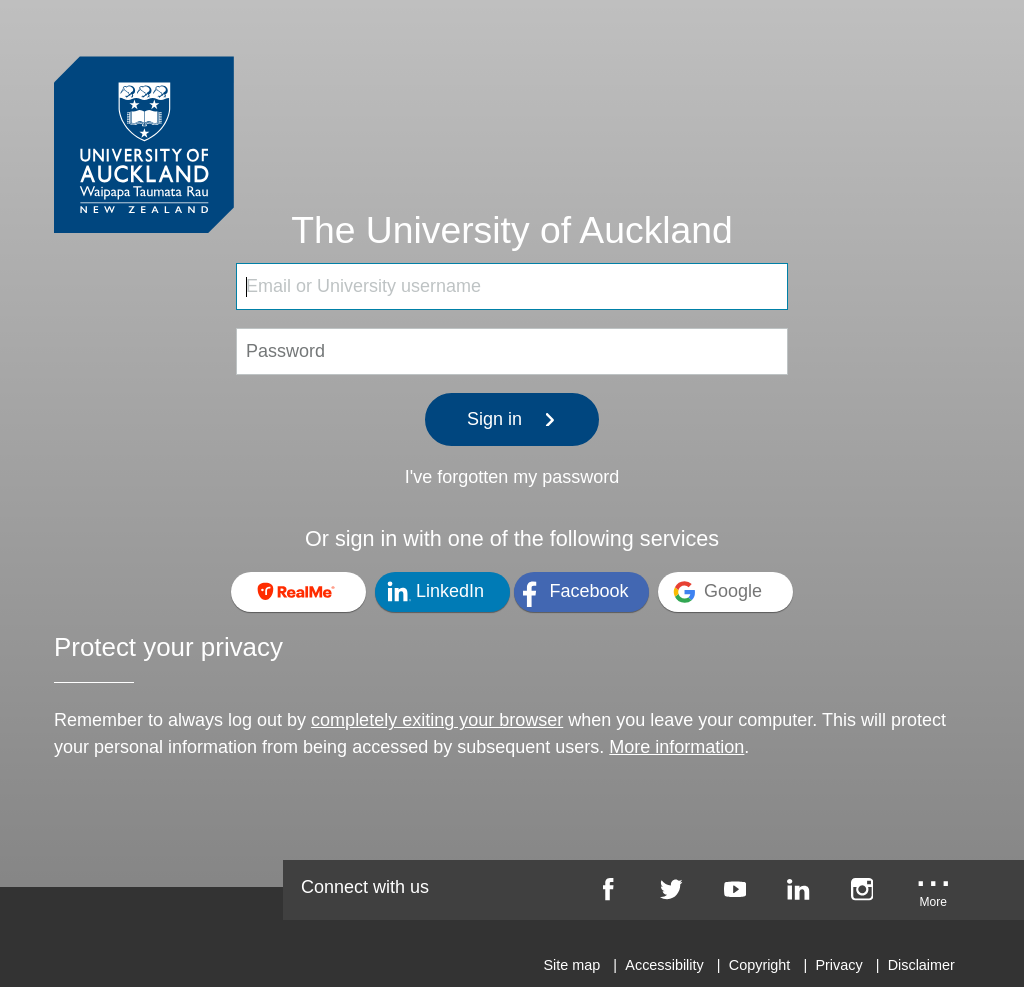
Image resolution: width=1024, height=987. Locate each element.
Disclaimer (921, 965)
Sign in (512, 419)
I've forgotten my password (512, 477)
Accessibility (664, 965)
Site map (571, 965)
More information (676, 747)
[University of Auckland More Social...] (933, 896)
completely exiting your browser (437, 720)
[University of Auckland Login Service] (144, 108)
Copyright (760, 965)
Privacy (838, 965)
